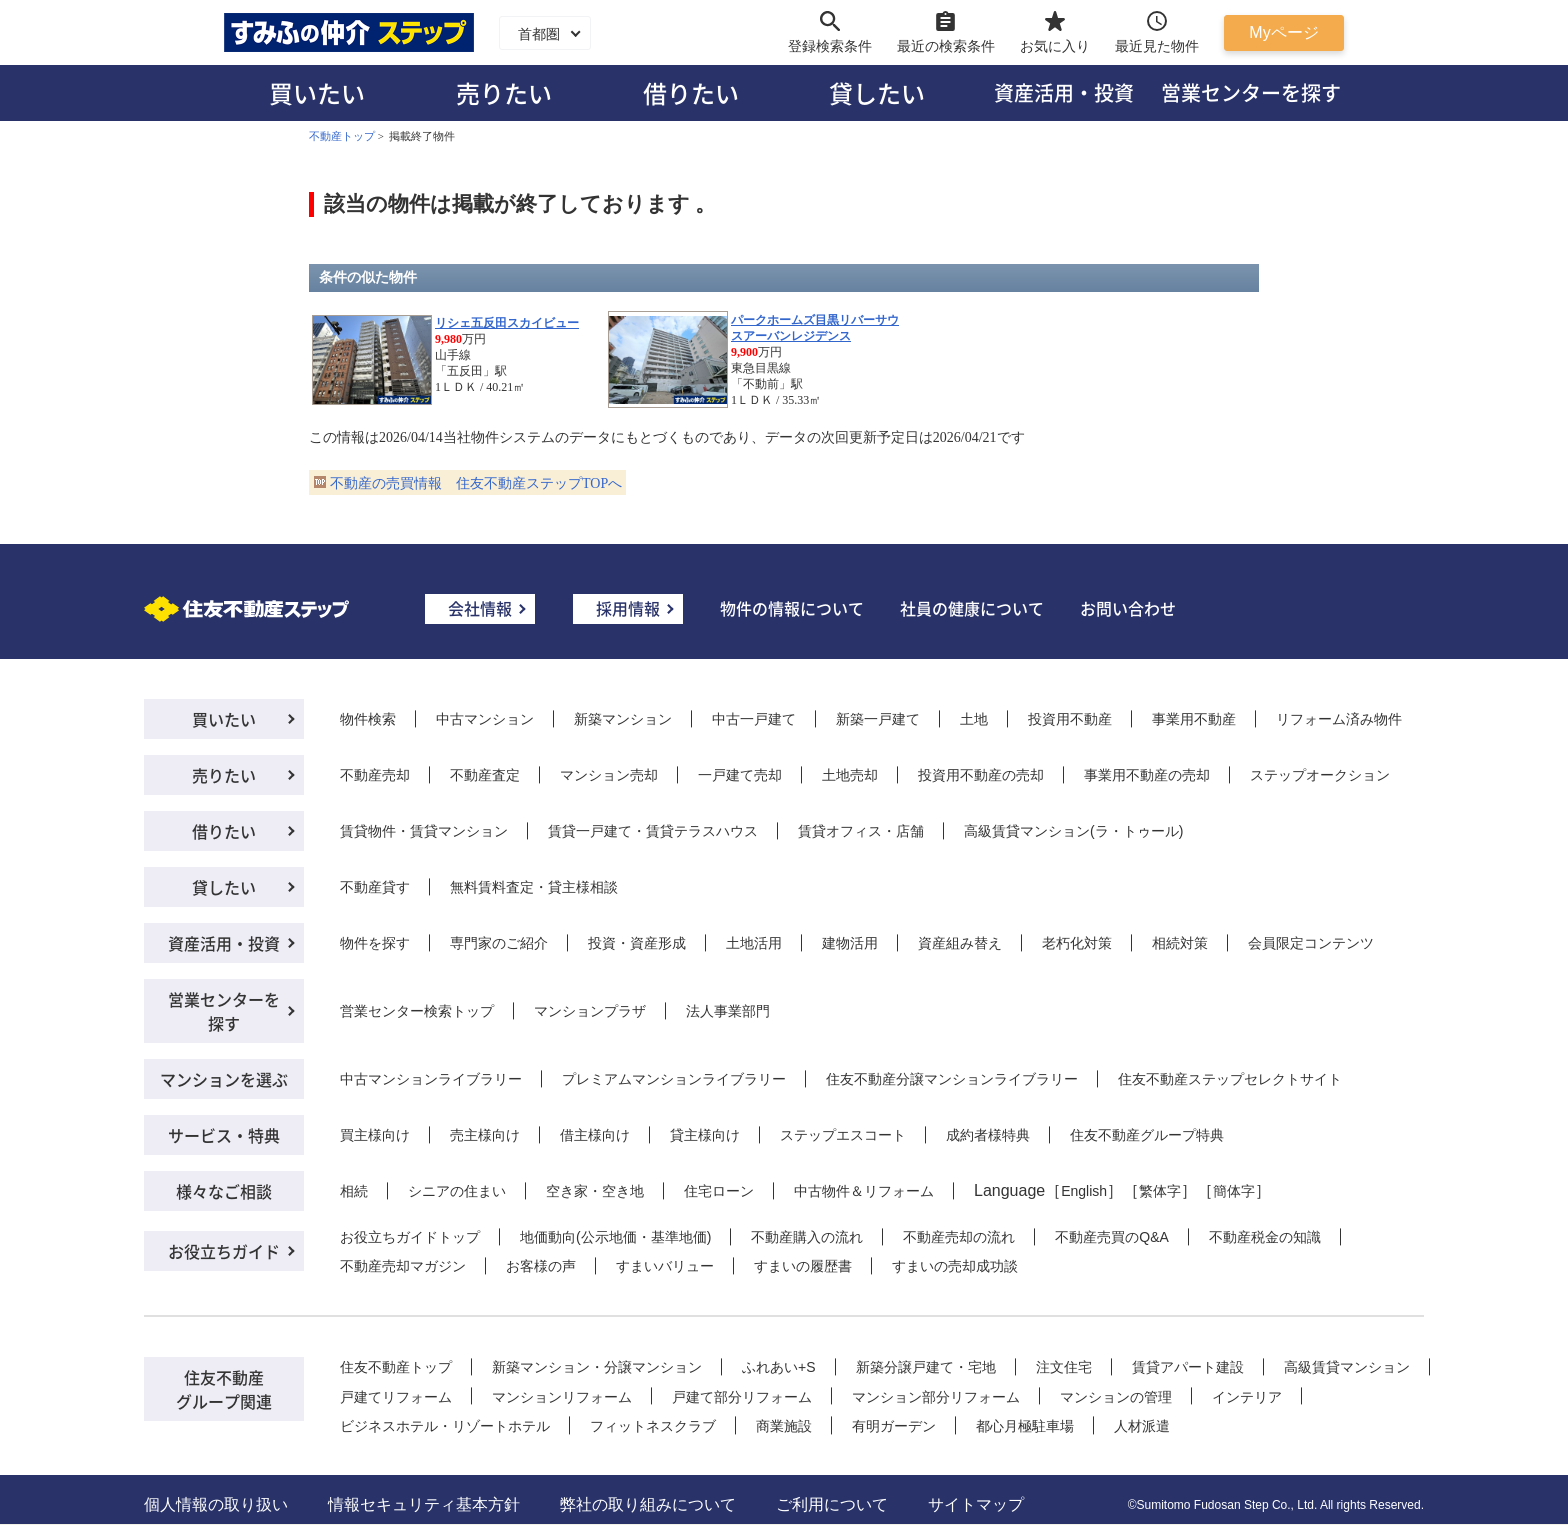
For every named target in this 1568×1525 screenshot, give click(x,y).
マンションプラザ (590, 1011)
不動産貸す (375, 887)
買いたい (317, 92)
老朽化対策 (1077, 943)
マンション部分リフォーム (936, 1397)
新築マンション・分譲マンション (597, 1367)
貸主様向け (705, 1135)
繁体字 (1160, 1191)
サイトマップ (976, 1504)
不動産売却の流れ (959, 1237)
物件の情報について (792, 608)
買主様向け (375, 1135)
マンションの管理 (1116, 1397)
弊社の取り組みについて (648, 1504)
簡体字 (1234, 1191)
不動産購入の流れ (807, 1237)
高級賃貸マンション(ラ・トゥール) (1073, 831)
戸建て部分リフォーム (742, 1397)
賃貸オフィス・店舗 (861, 831)
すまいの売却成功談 (955, 1266)
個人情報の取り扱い (216, 1504)
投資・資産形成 (637, 943)
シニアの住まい (457, 1191)
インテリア (1247, 1397)
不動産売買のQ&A (1112, 1237)
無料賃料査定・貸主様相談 (534, 887)
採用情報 (628, 608)
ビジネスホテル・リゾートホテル (445, 1426)
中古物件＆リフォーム (864, 1191)
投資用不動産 (1070, 719)
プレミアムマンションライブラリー (674, 1079)
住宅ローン (719, 1191)
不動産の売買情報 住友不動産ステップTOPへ (476, 483)
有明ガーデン (894, 1426)
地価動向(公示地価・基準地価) (615, 1237)
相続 (354, 1191)
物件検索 (368, 719)
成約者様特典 (988, 1135)
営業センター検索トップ (417, 1011)
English (1084, 1191)
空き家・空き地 (595, 1191)
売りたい (504, 92)
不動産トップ (342, 136)
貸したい (877, 92)
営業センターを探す (1251, 92)
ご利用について (832, 1504)
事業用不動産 (1194, 719)
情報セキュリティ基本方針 (424, 1504)
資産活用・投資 (1064, 92)
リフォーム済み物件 (1339, 719)
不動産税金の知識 (1265, 1237)
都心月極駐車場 (1025, 1426)
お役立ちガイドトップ (410, 1237)
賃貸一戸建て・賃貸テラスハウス (653, 831)
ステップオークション (1320, 775)
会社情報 (480, 608)
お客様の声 (541, 1266)
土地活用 (754, 943)
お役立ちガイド (224, 1251)
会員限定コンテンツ (1311, 943)
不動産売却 (375, 775)
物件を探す (375, 943)
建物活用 (850, 943)
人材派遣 (1142, 1426)
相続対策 (1180, 943)
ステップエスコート (843, 1135)
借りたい (691, 92)
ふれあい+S (779, 1367)
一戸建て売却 (740, 775)
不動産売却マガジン (403, 1266)
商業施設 (784, 1426)
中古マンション (485, 719)
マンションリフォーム (562, 1397)
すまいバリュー (665, 1266)
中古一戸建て (754, 719)
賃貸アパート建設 (1188, 1367)
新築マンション (623, 719)
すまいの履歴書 (803, 1266)
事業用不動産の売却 (1147, 775)
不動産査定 (485, 775)
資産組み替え (960, 943)
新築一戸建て (878, 719)
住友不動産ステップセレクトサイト (1230, 1079)
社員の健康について (972, 608)
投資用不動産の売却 (981, 775)
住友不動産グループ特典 (1147, 1135)
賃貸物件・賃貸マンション (424, 831)
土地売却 (850, 775)
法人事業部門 (728, 1011)
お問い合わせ (1128, 608)
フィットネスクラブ (653, 1426)
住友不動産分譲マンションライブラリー (952, 1079)
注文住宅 (1064, 1367)
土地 (974, 719)
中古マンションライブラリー (431, 1079)
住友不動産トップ (396, 1367)
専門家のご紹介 (499, 943)
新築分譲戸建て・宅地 (926, 1367)
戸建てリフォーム (396, 1397)
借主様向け (595, 1135)
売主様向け (485, 1135)
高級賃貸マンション (1347, 1367)
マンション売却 (609, 775)
